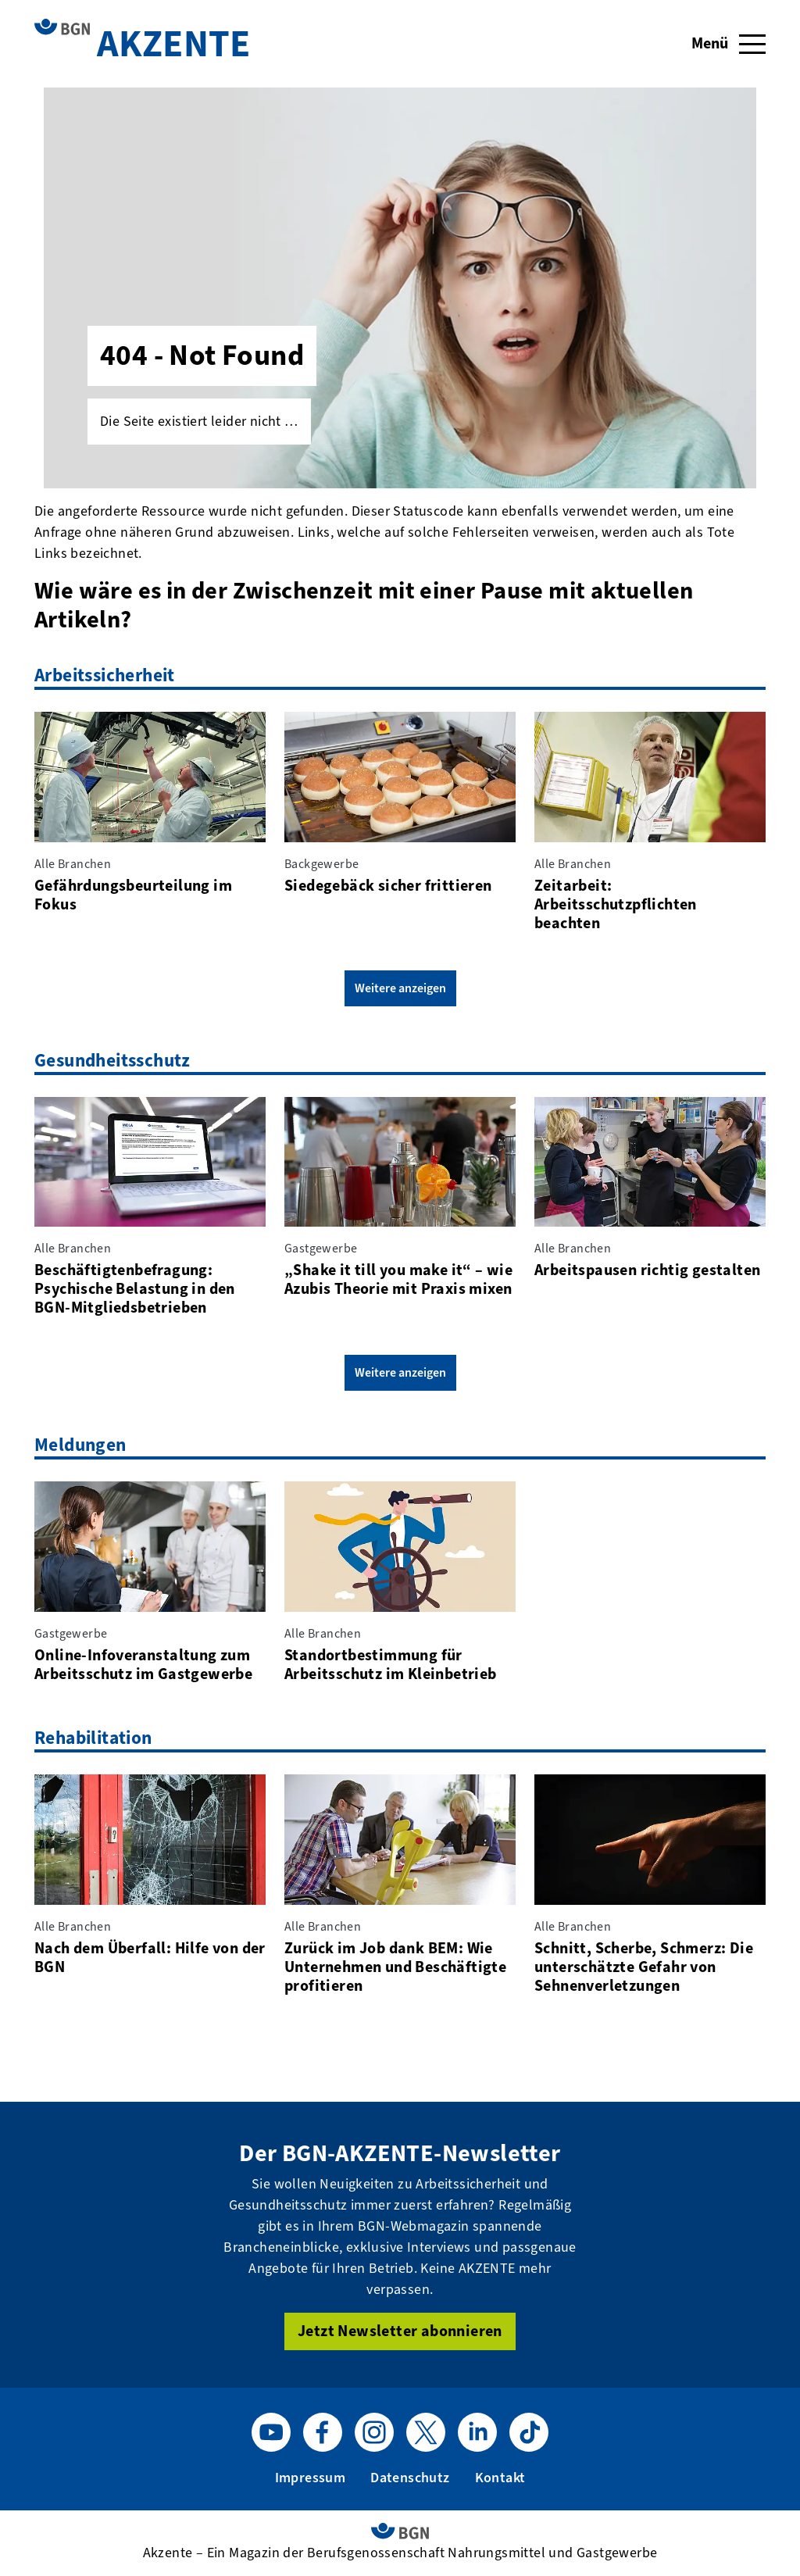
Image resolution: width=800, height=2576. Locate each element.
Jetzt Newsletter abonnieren (400, 2331)
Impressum (310, 2477)
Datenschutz (409, 2477)
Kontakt (500, 2477)
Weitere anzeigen (400, 988)
